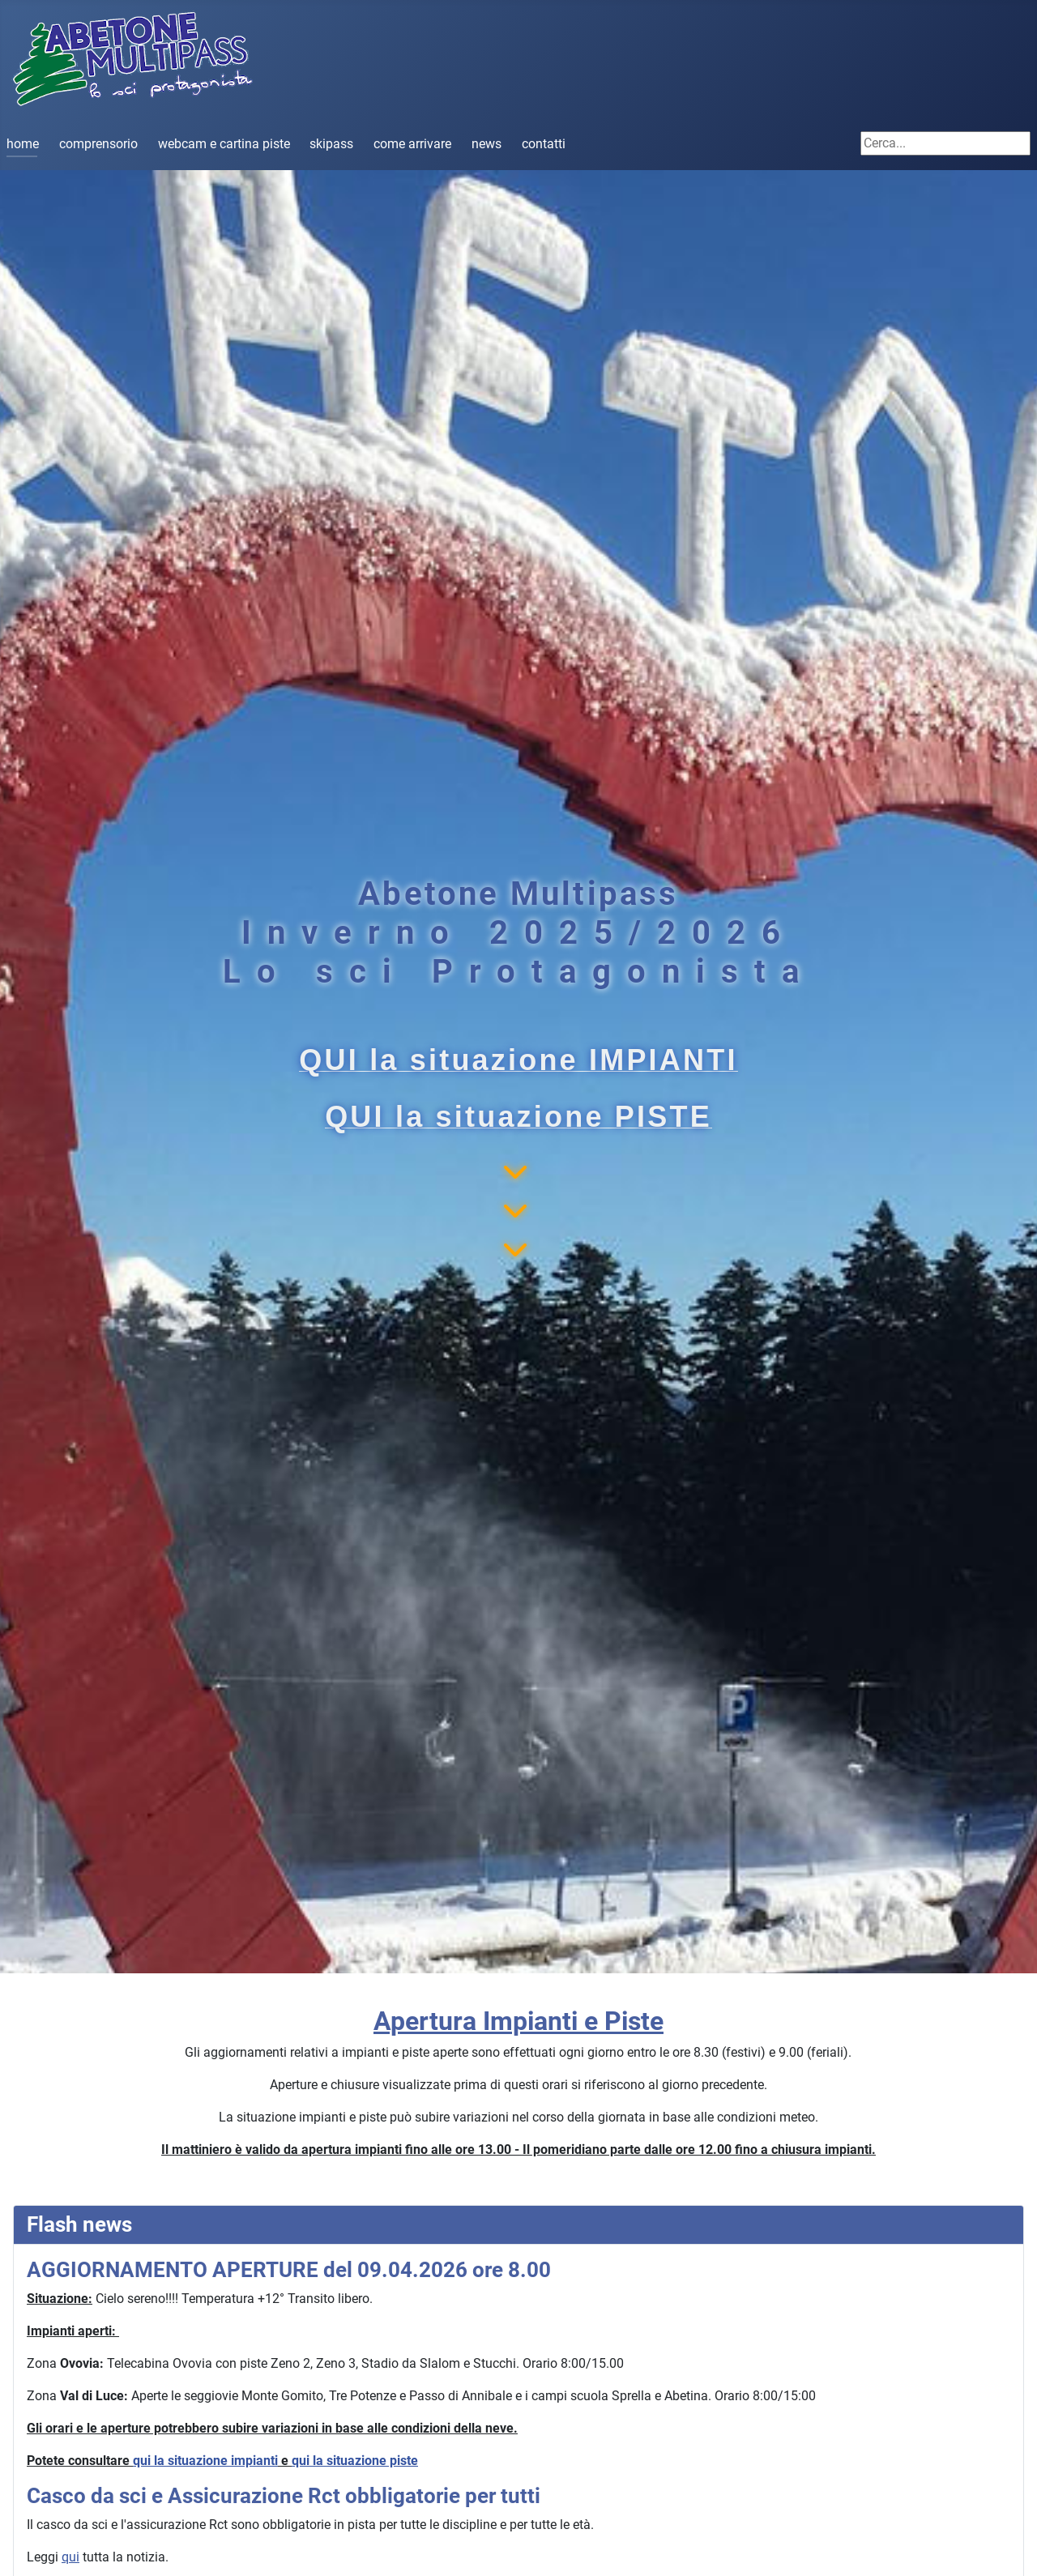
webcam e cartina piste (224, 143)
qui (70, 2557)
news (486, 143)
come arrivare (412, 143)
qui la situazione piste (355, 2460)
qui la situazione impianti (205, 2460)
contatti (543, 143)
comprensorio (98, 143)
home (22, 143)
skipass (331, 143)
